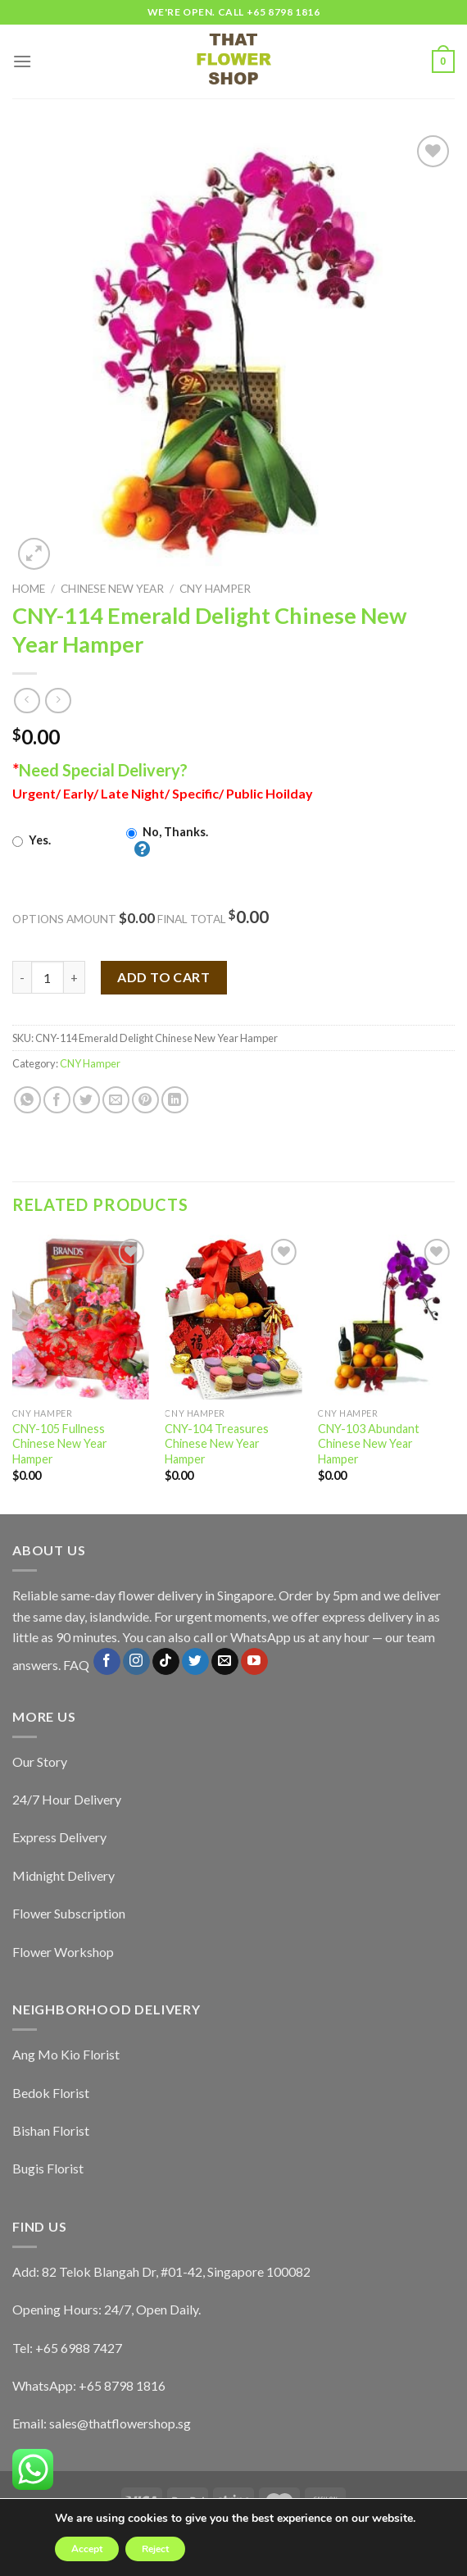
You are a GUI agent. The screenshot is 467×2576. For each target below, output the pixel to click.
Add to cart (163, 977)
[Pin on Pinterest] (145, 1099)
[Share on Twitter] (86, 1099)
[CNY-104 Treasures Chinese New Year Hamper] (233, 1317)
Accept (86, 2549)
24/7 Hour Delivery (66, 1799)
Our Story (39, 1761)
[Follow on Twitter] (195, 1662)
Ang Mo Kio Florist (66, 2054)
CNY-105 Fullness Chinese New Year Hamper (59, 1444)
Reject (155, 2549)
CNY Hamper (215, 588)
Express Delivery (59, 1837)
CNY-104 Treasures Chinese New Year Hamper (217, 1444)
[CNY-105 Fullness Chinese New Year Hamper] (80, 1317)
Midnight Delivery (63, 1875)
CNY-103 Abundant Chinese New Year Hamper (368, 1444)
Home (28, 588)
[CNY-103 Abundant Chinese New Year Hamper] (386, 1317)
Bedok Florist (50, 2092)
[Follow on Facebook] (106, 1662)
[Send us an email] (224, 1662)
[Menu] (22, 61)
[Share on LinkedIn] (174, 1099)
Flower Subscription (68, 1913)
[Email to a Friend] (115, 1099)
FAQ (76, 1665)
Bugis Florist (48, 2168)
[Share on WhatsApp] (27, 1099)
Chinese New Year (112, 588)
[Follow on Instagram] (136, 1662)
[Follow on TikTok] (165, 1662)
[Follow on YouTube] (254, 1662)
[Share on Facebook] (56, 1099)
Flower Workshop (63, 1951)
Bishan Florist (50, 2130)
